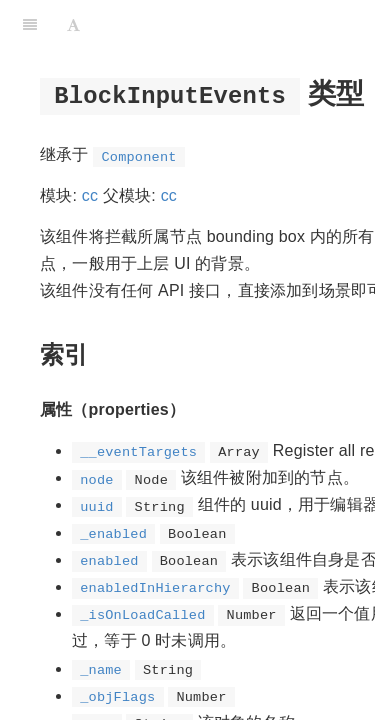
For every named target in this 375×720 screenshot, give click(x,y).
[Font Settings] (73, 25)
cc (90, 195)
